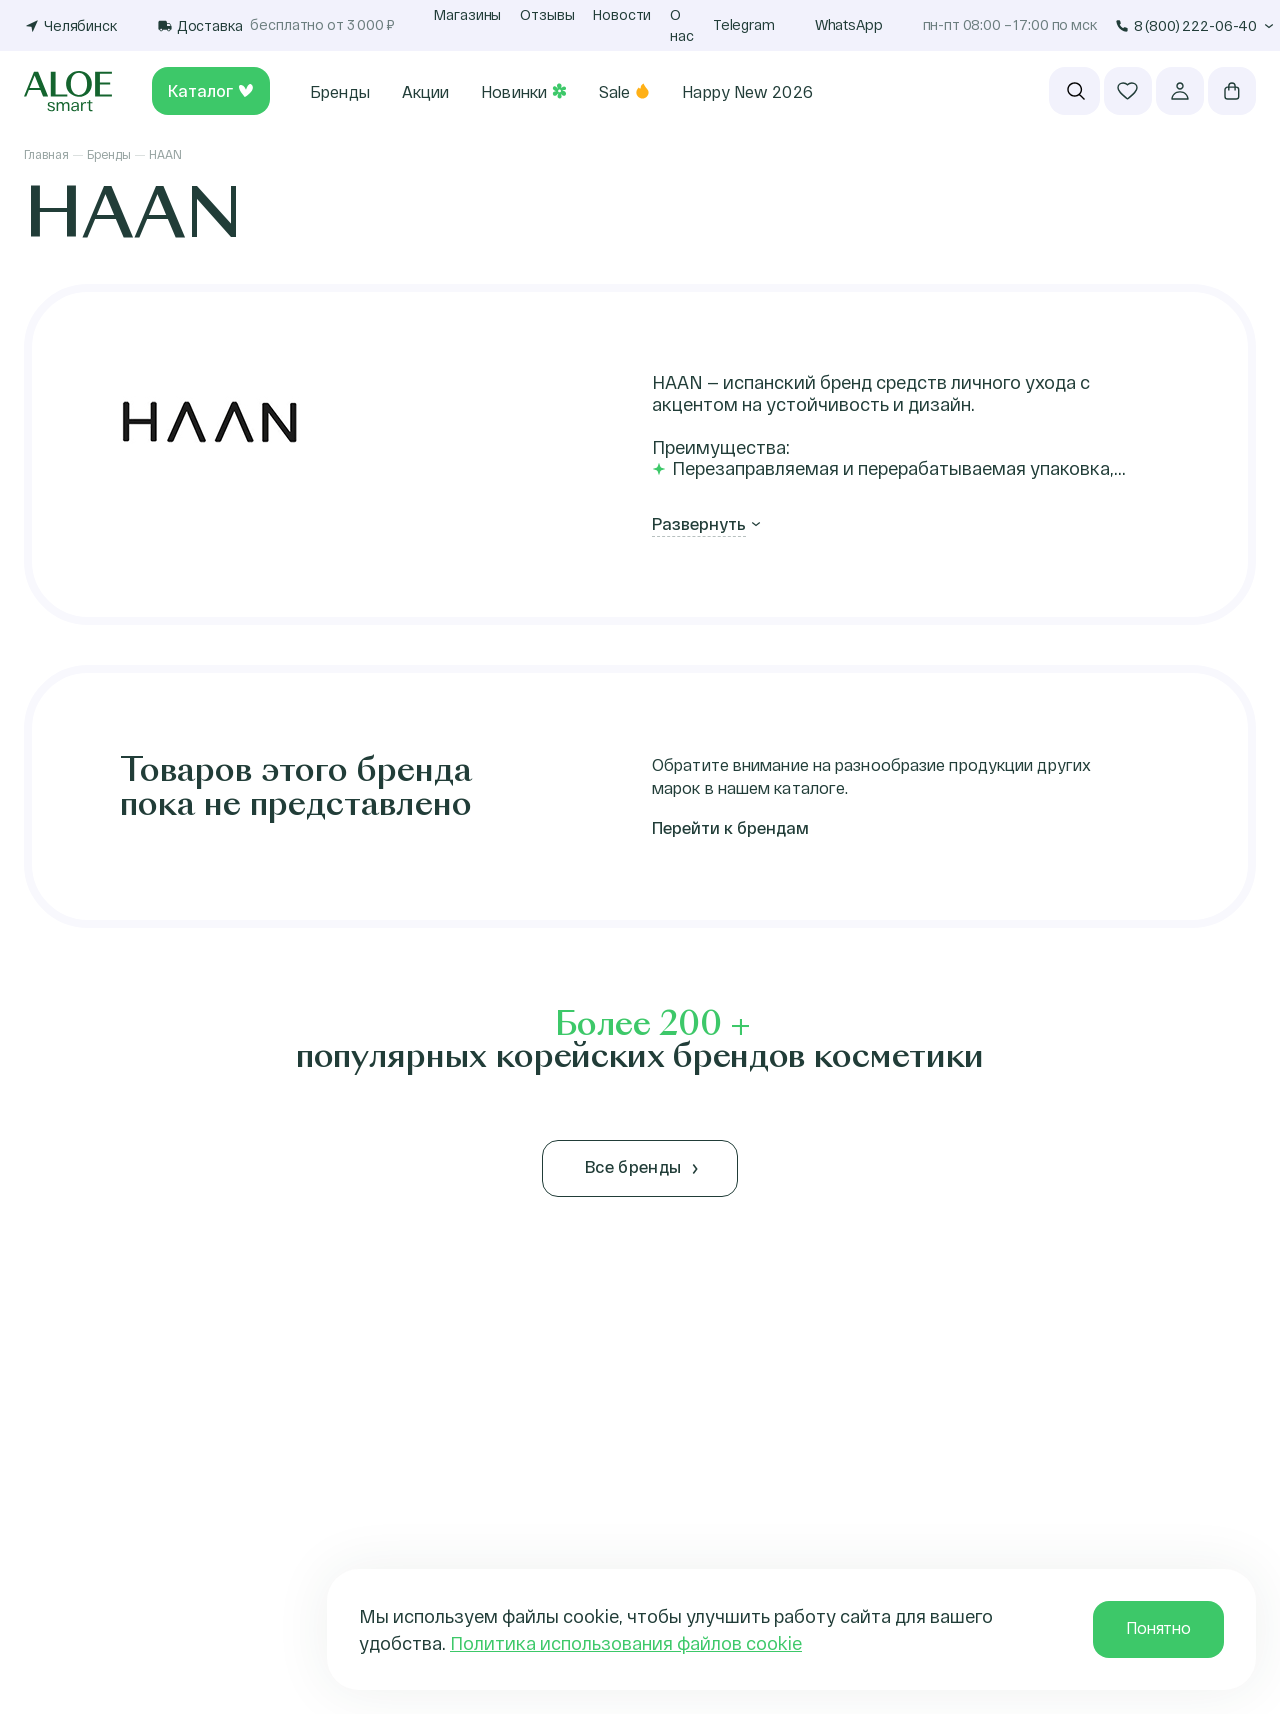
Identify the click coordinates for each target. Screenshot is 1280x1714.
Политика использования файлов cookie (626, 1643)
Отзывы (547, 14)
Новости (622, 14)
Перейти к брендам (730, 827)
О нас (682, 25)
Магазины (467, 14)
